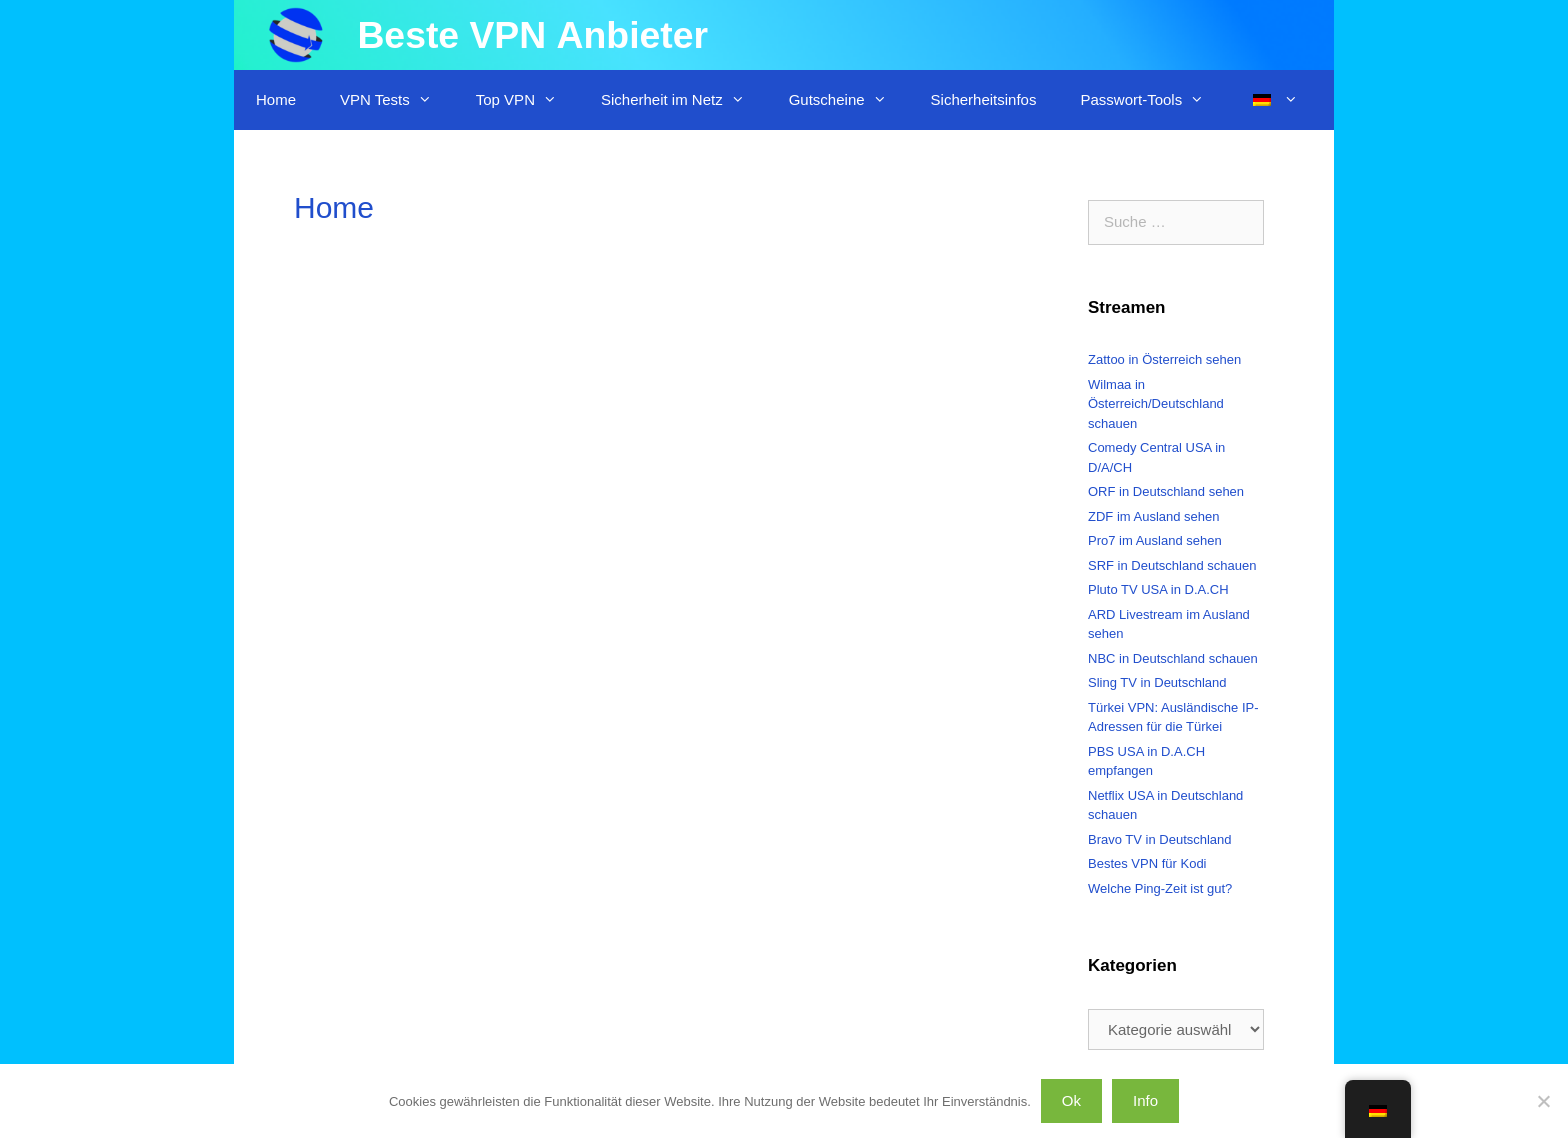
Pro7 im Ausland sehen (1155, 540)
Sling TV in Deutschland (1157, 682)
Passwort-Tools (1153, 100)
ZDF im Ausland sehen (1154, 516)
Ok (1071, 1100)
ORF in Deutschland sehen (1166, 491)
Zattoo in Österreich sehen (1164, 359)
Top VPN (527, 100)
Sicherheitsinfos (984, 99)
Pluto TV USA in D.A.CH (1158, 589)
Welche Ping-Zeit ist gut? (1160, 888)
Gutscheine (849, 100)
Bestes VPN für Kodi (1147, 863)
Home (276, 99)
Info (1145, 1100)
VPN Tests (397, 100)
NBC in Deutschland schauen (1173, 658)
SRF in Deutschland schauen (1172, 565)
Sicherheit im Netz (684, 100)
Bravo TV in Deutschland (1160, 839)
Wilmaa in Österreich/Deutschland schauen (1156, 404)
